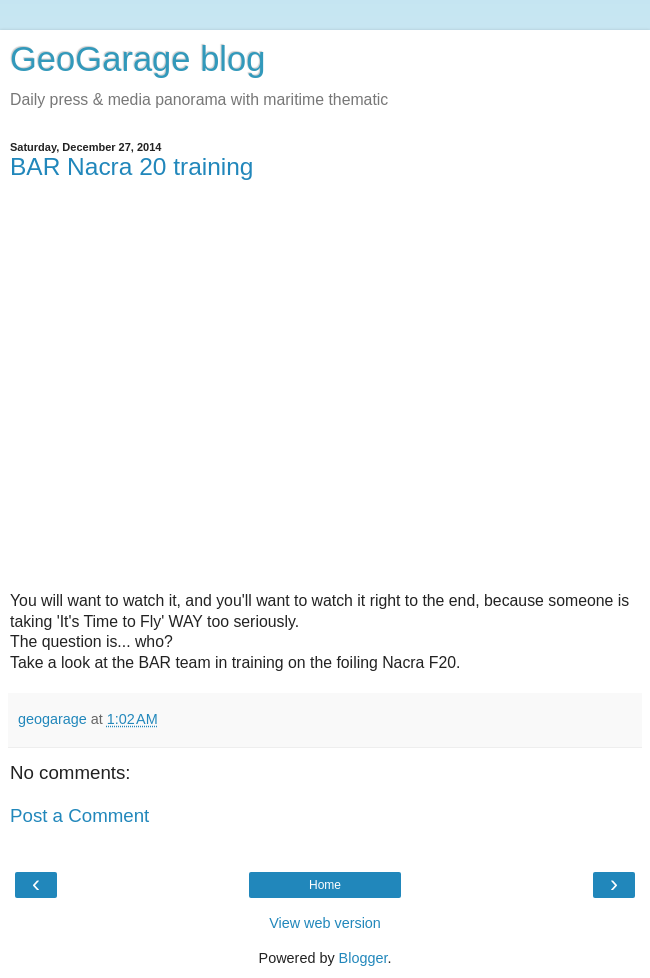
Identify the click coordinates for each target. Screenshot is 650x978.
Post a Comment (79, 815)
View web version (325, 923)
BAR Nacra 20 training (131, 166)
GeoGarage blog (137, 59)
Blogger (363, 958)
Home (325, 885)
